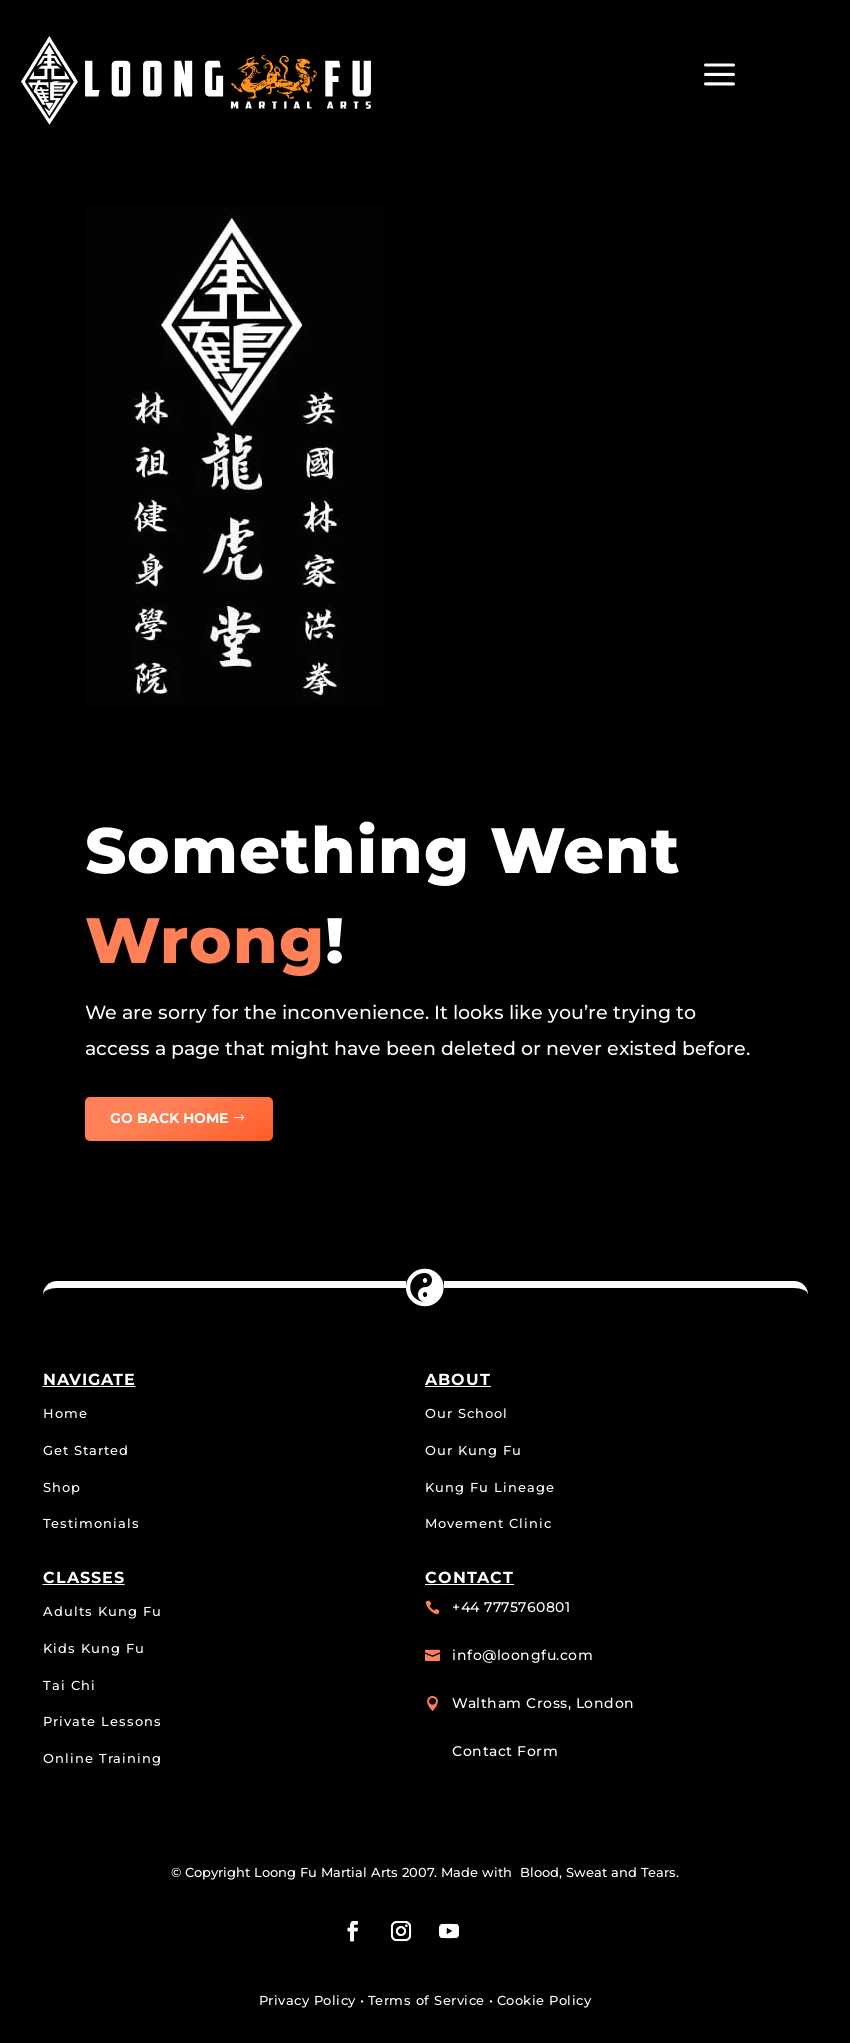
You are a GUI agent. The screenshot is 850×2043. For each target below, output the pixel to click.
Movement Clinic (488, 1523)
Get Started (86, 1450)
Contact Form (505, 1751)
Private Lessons (102, 1721)
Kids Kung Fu (94, 1648)
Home (65, 1413)
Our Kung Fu (473, 1450)
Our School (466, 1413)
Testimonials (91, 1523)
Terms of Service (426, 2000)
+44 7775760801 (511, 1607)
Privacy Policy (307, 2000)
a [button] (719, 76)
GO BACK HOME (169, 1118)
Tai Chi (69, 1685)
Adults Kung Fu (102, 1611)
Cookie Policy (544, 2000)
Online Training (102, 1758)
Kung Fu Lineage (490, 1487)
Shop (62, 1487)
